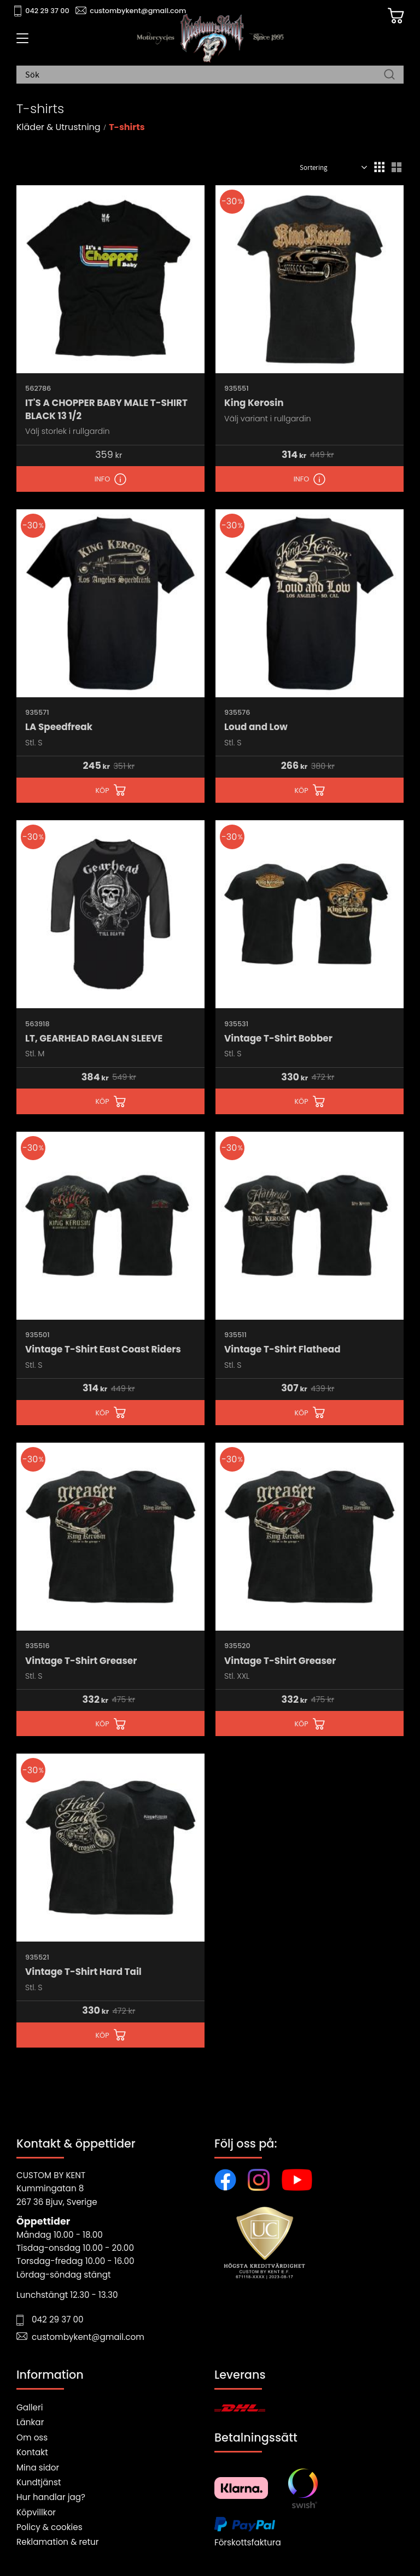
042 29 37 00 (47, 11)
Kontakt (32, 2452)
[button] (20, 42)
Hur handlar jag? (50, 2497)
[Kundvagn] (392, 17)
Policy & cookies (49, 2527)
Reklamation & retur (57, 2542)
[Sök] (389, 76)
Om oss (32, 2437)
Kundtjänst (38, 2482)
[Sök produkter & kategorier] (204, 76)
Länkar (30, 2422)
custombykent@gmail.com (138, 11)
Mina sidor (37, 2467)
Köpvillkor (36, 2512)
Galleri (29, 2407)
